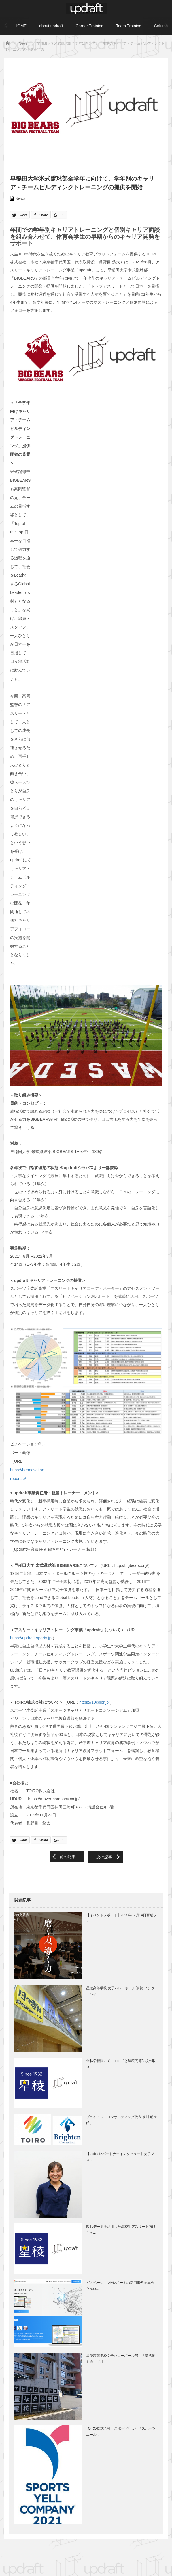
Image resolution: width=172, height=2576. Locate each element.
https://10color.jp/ (94, 1702)
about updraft (51, 26)
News (20, 198)
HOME (20, 26)
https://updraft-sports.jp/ (31, 1638)
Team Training (128, 26)
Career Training (89, 26)
